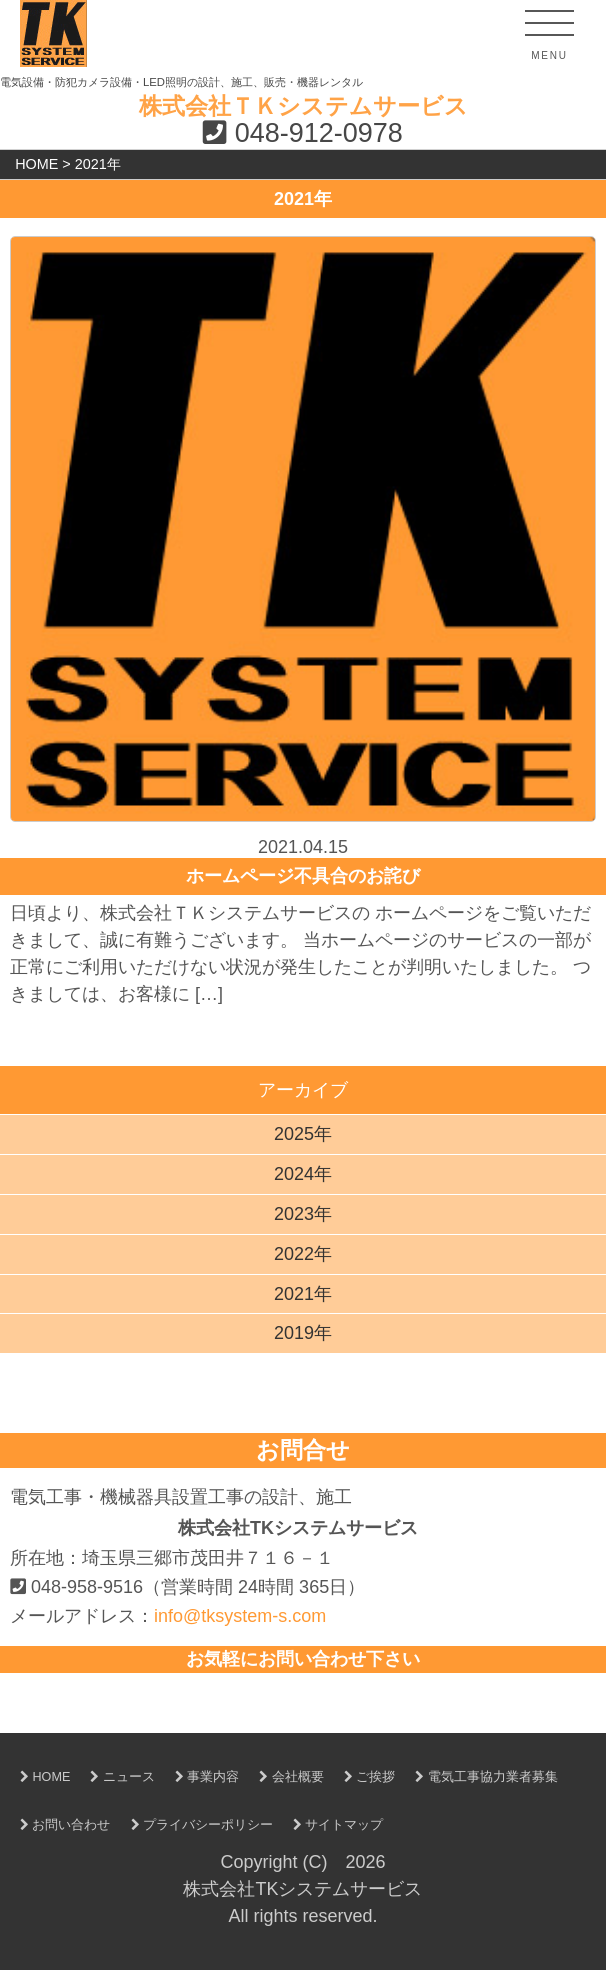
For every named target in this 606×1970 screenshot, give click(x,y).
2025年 (303, 1134)
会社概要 (286, 1777)
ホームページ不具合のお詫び (303, 876)
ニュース (117, 1777)
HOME (40, 1777)
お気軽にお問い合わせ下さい (303, 1659)
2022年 (303, 1254)
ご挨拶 (365, 1777)
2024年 (303, 1174)
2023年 (303, 1214)
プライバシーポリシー (197, 1825)
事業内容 (202, 1777)
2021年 (303, 1294)
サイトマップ (333, 1825)
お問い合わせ (60, 1825)
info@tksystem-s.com (240, 1616)
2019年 (303, 1333)
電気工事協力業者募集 (481, 1777)
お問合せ (303, 1450)
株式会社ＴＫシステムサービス (303, 106)
